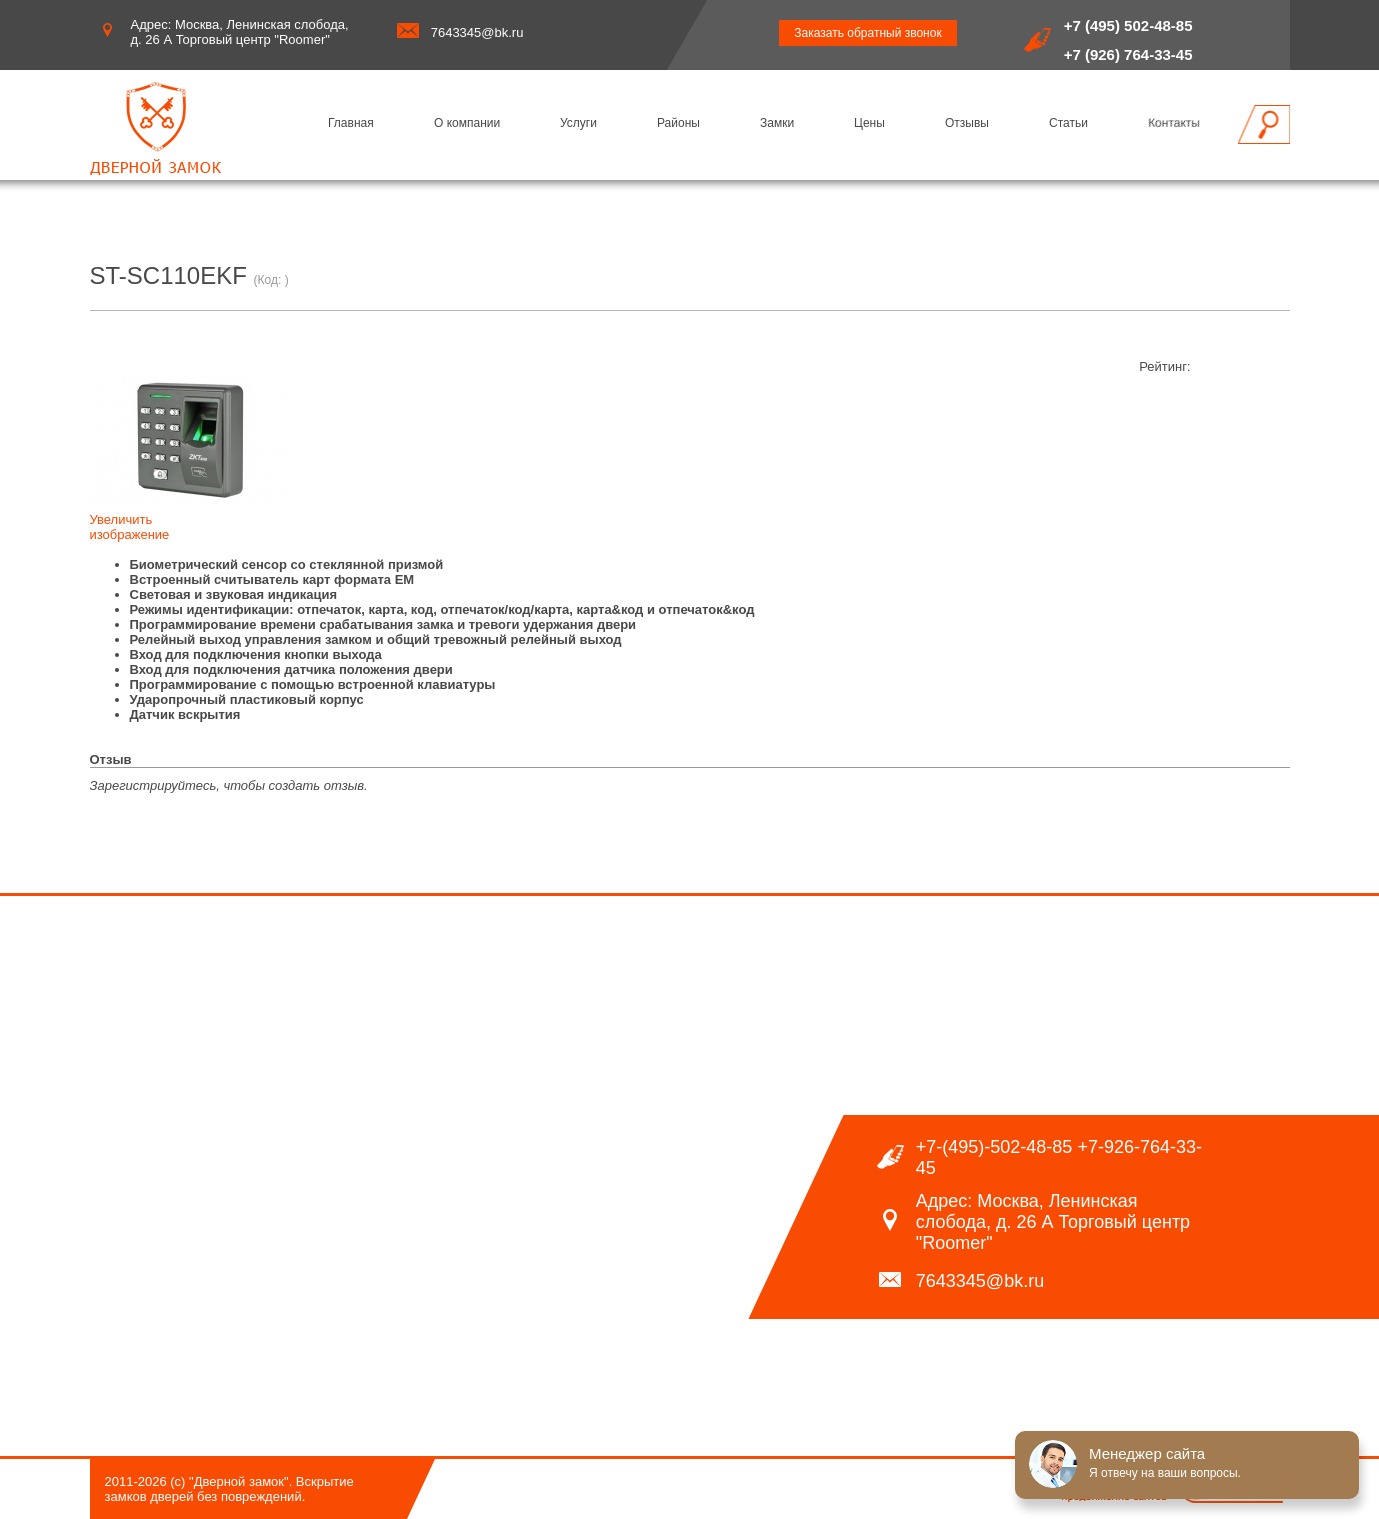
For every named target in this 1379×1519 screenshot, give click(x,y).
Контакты (1174, 123)
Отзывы (967, 123)
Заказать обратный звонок (867, 33)
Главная (351, 123)
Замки (777, 123)
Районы (678, 123)
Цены (869, 123)
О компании (467, 123)
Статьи (1068, 123)
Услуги (578, 123)
